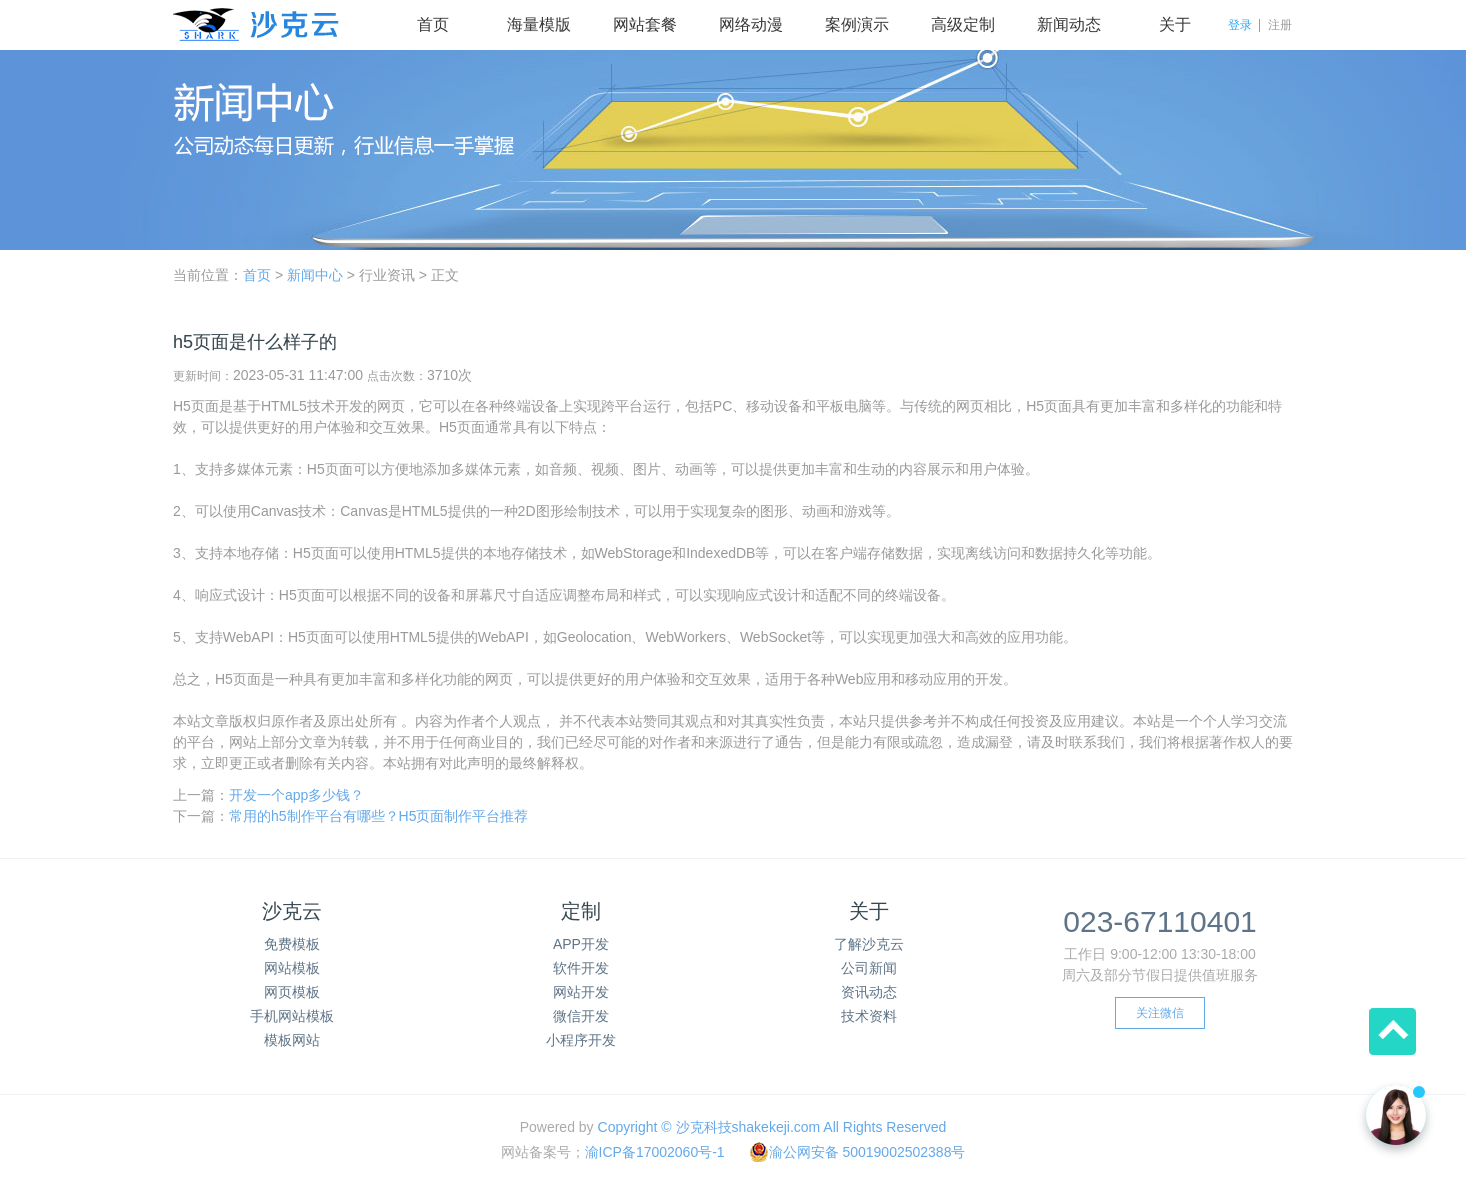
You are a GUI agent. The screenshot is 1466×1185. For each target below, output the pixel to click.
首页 (433, 24)
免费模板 (292, 944)
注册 (1280, 25)
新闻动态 (1069, 24)
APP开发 (581, 944)
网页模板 (292, 992)
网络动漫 (751, 24)
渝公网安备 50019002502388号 (857, 1152)
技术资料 (869, 1016)
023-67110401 (1160, 921)
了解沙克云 (869, 944)
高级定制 (963, 24)
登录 (1240, 25)
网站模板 (292, 968)
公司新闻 (869, 968)
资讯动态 (869, 992)
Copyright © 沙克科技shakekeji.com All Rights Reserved (772, 1127)
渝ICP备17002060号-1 (655, 1152)
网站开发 (581, 992)
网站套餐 (645, 24)
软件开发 (581, 968)
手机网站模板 (292, 1016)
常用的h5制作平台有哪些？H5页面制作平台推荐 (378, 816)
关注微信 (1160, 1013)
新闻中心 (315, 275)
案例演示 (857, 24)
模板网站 (292, 1040)
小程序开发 (581, 1040)
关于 (1175, 24)
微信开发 (581, 1016)
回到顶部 (1392, 1031)
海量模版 (539, 24)
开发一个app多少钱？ (296, 795)
